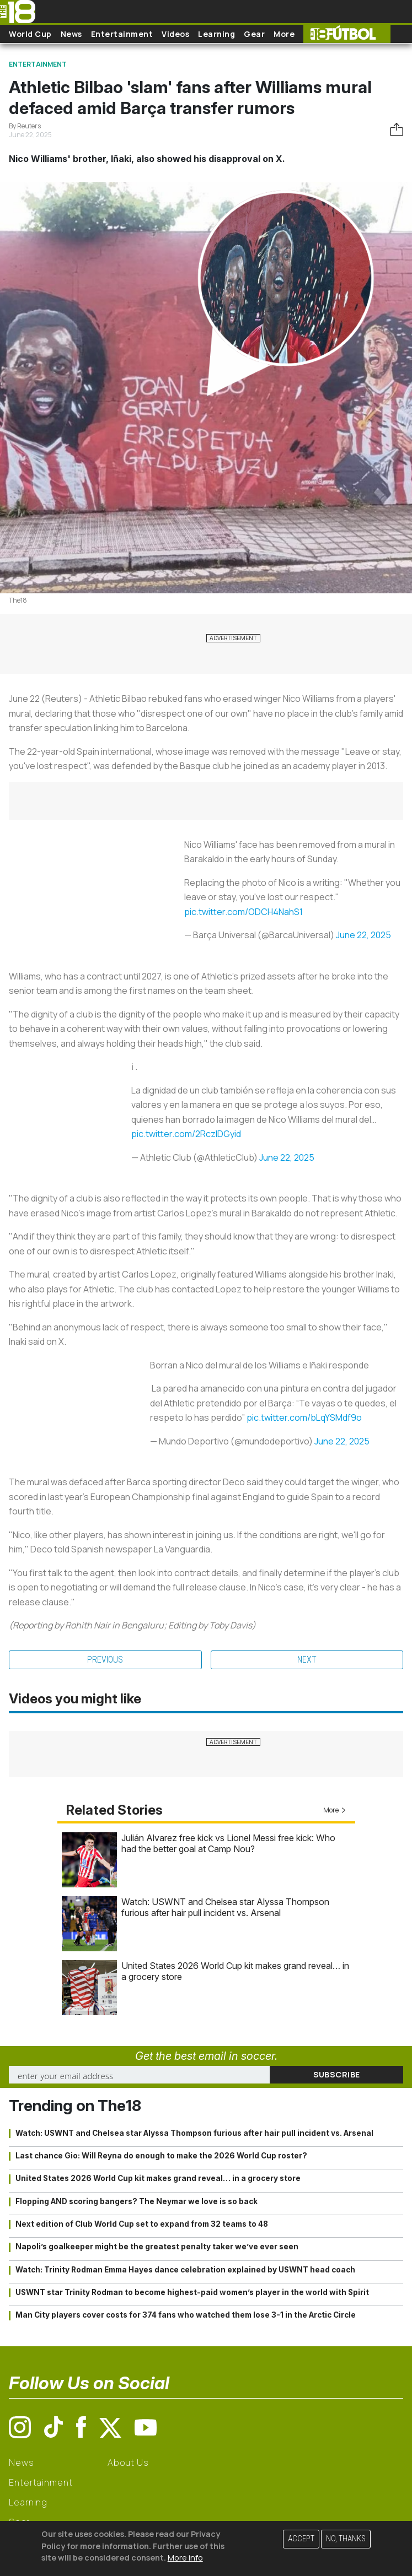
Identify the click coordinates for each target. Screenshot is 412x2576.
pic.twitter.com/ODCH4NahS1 (243, 912)
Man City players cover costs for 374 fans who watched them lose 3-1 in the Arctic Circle (185, 2314)
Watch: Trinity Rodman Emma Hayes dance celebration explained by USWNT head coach (185, 2269)
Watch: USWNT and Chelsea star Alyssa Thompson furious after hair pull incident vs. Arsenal (225, 1907)
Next (307, 1659)
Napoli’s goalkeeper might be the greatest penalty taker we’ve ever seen (156, 2246)
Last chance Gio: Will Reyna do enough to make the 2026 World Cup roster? (161, 2155)
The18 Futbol (346, 34)
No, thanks (346, 2538)
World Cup (30, 34)
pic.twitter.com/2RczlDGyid (186, 1134)
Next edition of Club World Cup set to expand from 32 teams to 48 (141, 2224)
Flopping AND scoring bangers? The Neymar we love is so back (136, 2201)
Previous (105, 1659)
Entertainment (122, 34)
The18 (18, 600)
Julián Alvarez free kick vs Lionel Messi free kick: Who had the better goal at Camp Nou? (228, 1843)
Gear (254, 34)
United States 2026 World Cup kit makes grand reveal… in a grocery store (158, 2178)
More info (185, 2557)
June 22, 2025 (363, 935)
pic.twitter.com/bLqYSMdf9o (304, 1417)
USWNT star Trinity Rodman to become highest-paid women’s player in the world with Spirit (192, 2292)
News (71, 34)
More (284, 34)
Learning (216, 34)
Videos (175, 34)
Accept (301, 2538)
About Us (128, 2462)
